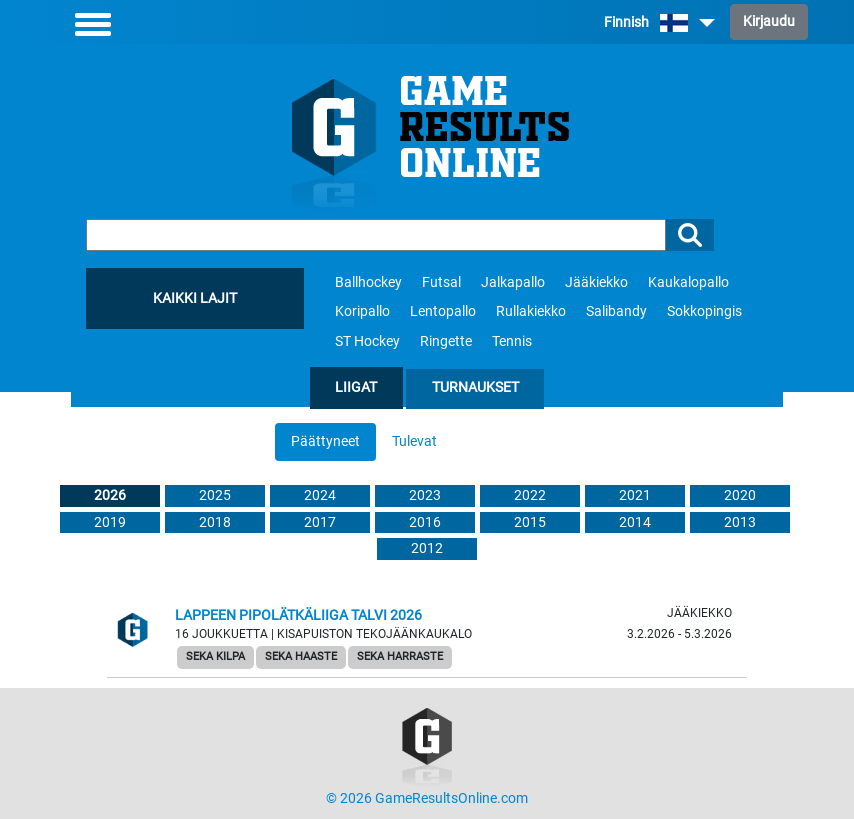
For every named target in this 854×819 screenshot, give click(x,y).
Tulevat (414, 441)
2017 (320, 522)
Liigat (356, 387)
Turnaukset (475, 387)
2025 (215, 495)
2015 (530, 522)
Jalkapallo (513, 282)
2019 (110, 522)
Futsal (441, 282)
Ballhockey (368, 282)
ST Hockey (367, 341)
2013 (740, 522)
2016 (425, 522)
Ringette (446, 341)
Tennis (512, 341)
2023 (425, 495)
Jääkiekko (596, 282)
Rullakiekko (531, 311)
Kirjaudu (769, 21)
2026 (110, 495)
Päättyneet (325, 441)
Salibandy (616, 311)
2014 (635, 522)
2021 (635, 495)
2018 (215, 522)
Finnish (659, 22)
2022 (530, 495)
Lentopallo (443, 311)
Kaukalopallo (688, 282)
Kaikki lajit (195, 298)
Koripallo (362, 311)
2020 (740, 495)
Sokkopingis (704, 311)
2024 (320, 495)
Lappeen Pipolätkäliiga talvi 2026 (298, 615)
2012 (427, 548)
